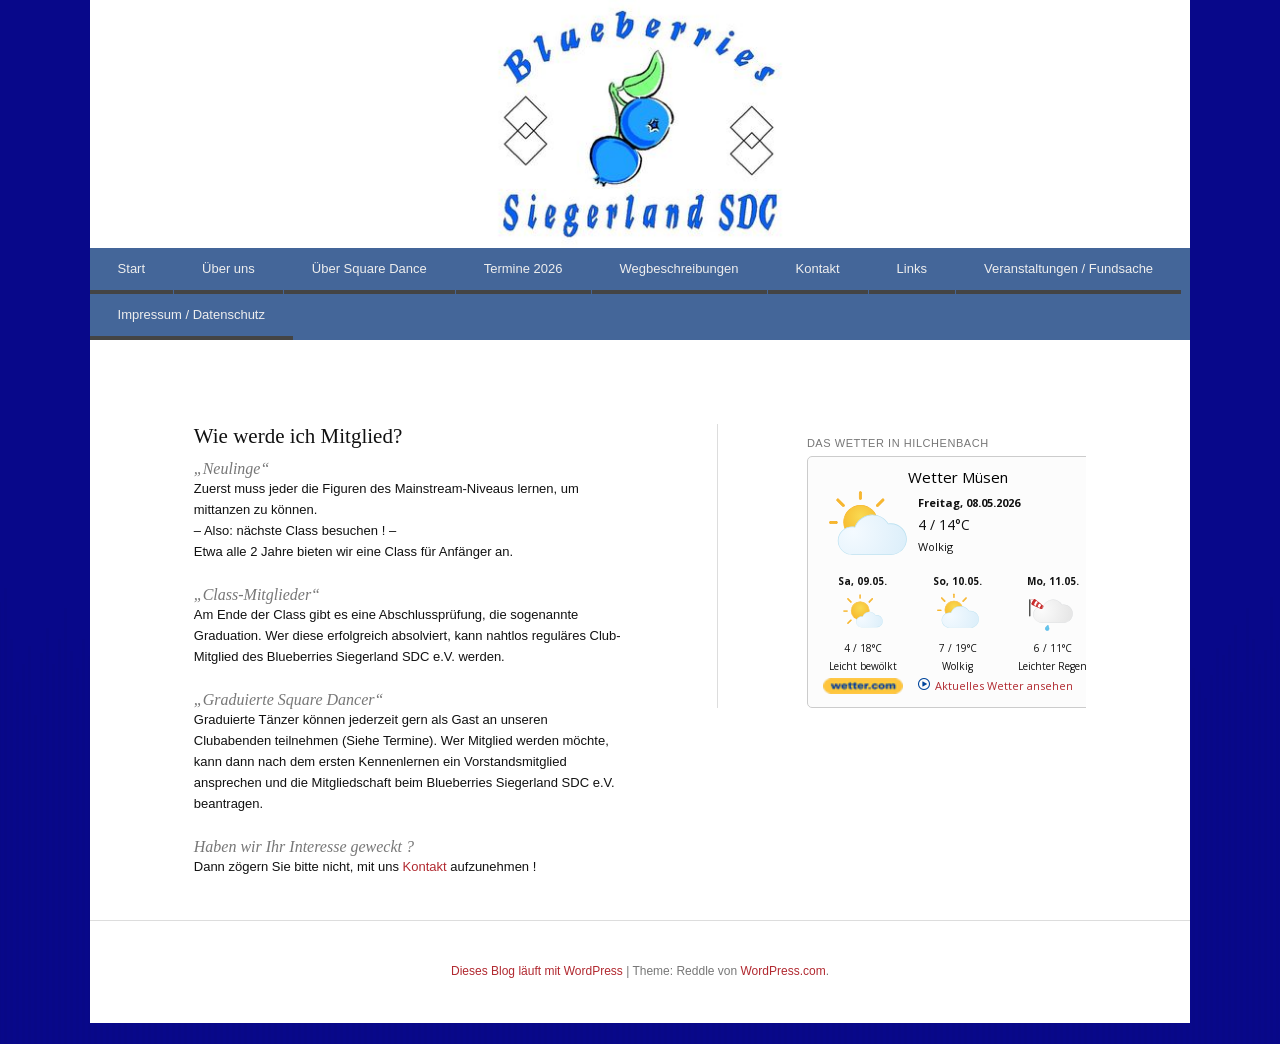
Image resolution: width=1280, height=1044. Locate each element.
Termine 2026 (523, 268)
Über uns (228, 268)
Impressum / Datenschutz (191, 314)
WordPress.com (783, 971)
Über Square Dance (369, 268)
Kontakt (818, 268)
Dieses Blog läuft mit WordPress (537, 971)
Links (912, 268)
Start (131, 268)
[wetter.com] (863, 689)
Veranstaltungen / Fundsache (1068, 268)
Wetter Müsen (958, 477)
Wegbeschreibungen (679, 268)
